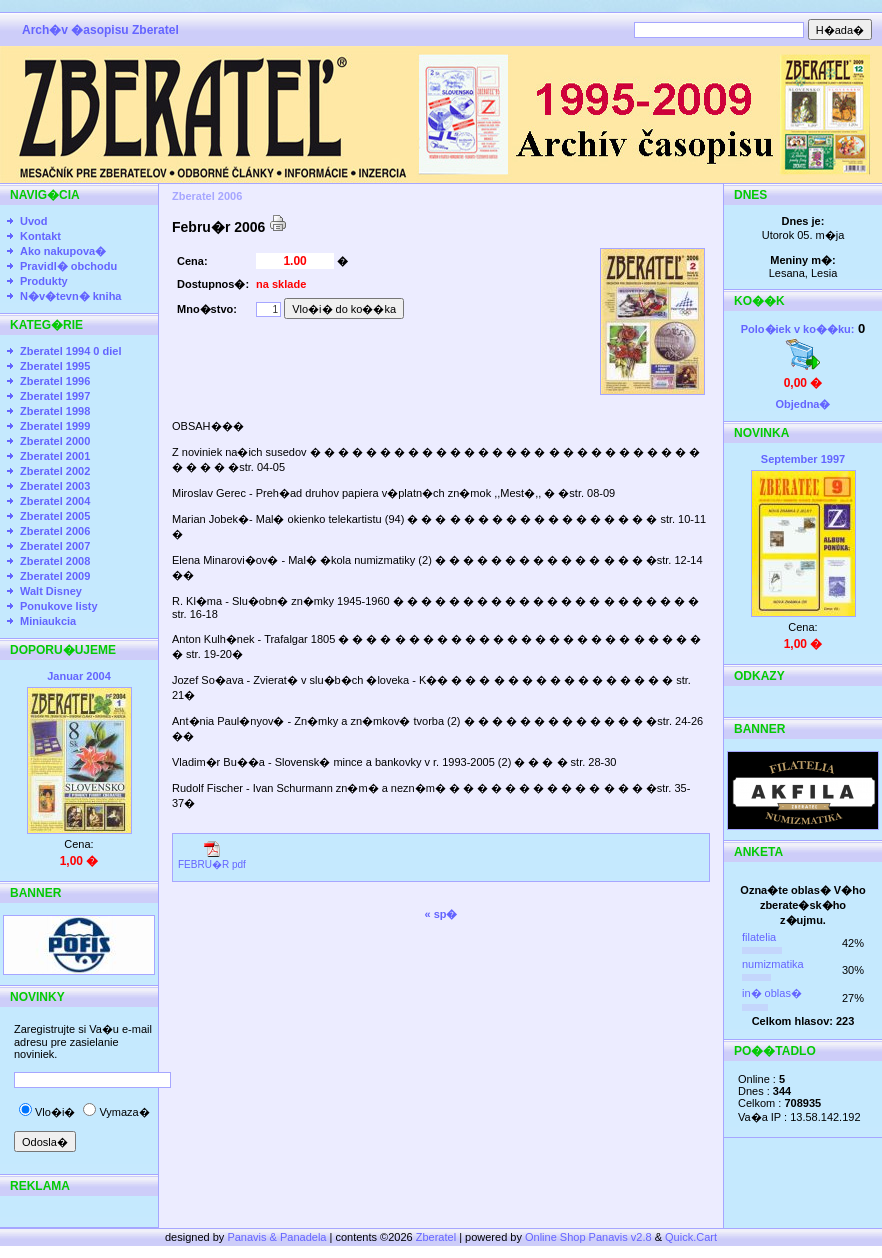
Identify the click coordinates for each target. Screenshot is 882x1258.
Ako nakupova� (63, 251)
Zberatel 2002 (55, 471)
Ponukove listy (59, 606)
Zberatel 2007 (55, 546)
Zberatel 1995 (55, 366)
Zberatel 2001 (55, 456)
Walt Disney (51, 591)
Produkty (44, 281)
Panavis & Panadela (278, 1237)
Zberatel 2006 (55, 531)
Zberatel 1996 (55, 381)
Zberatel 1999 (55, 426)
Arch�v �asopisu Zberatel (100, 30)
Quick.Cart (691, 1237)
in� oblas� (772, 993)
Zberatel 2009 (55, 576)
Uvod (34, 221)
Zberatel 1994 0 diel (71, 351)
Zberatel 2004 (55, 501)
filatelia (759, 937)
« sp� (440, 914)
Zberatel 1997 (55, 396)
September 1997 (803, 459)
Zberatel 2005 (55, 516)
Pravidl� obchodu (68, 266)
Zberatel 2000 (55, 441)
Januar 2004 (79, 676)
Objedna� (802, 404)
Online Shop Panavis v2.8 (588, 1237)
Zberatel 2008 (55, 561)
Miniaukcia (48, 621)
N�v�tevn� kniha (70, 296)
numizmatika (773, 964)
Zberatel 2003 (55, 486)
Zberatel (436, 1237)
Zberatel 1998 (55, 411)
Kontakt (40, 236)
